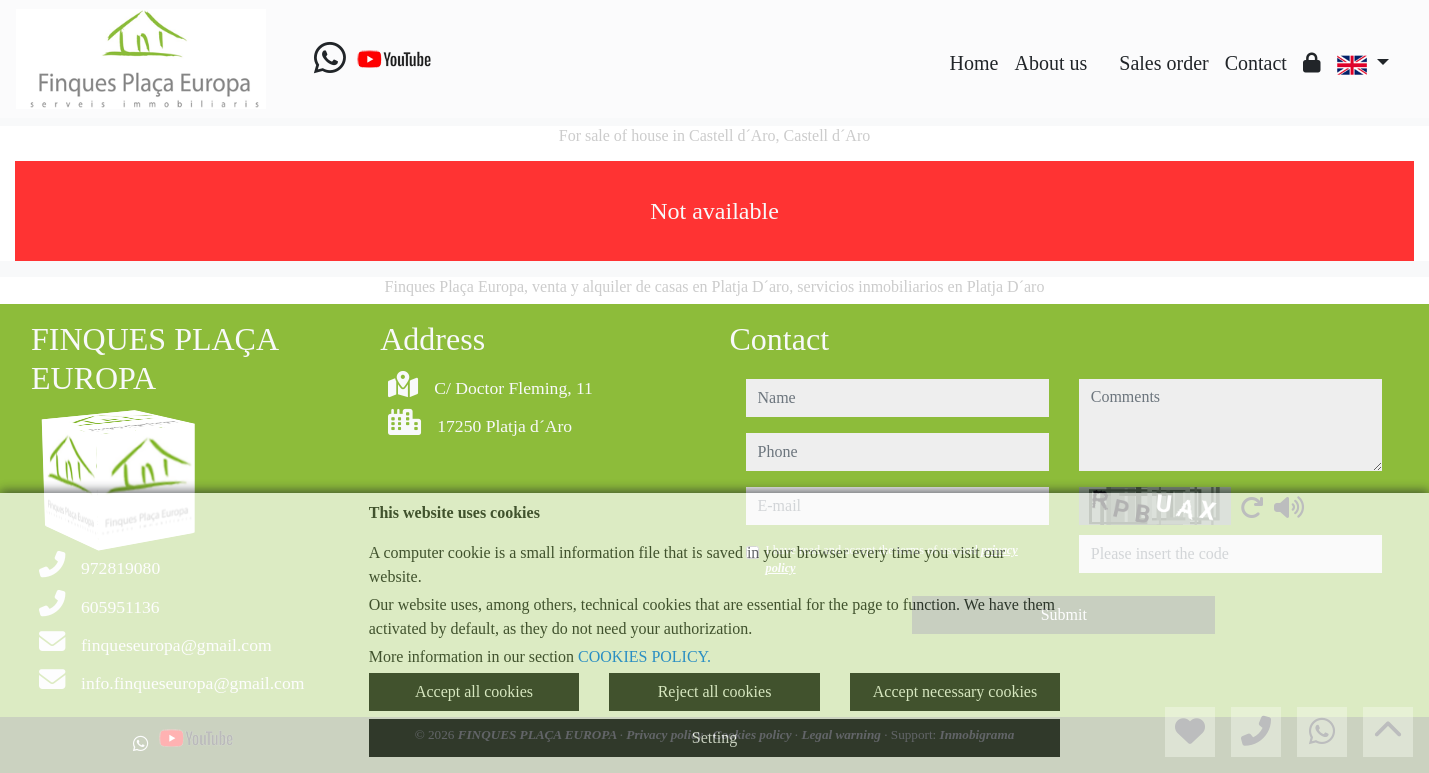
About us (1050, 63)
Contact (1256, 63)
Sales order (1163, 63)
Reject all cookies (715, 691)
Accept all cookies (474, 691)
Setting (714, 737)
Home (974, 63)
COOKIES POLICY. (644, 656)
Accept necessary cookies (955, 691)
